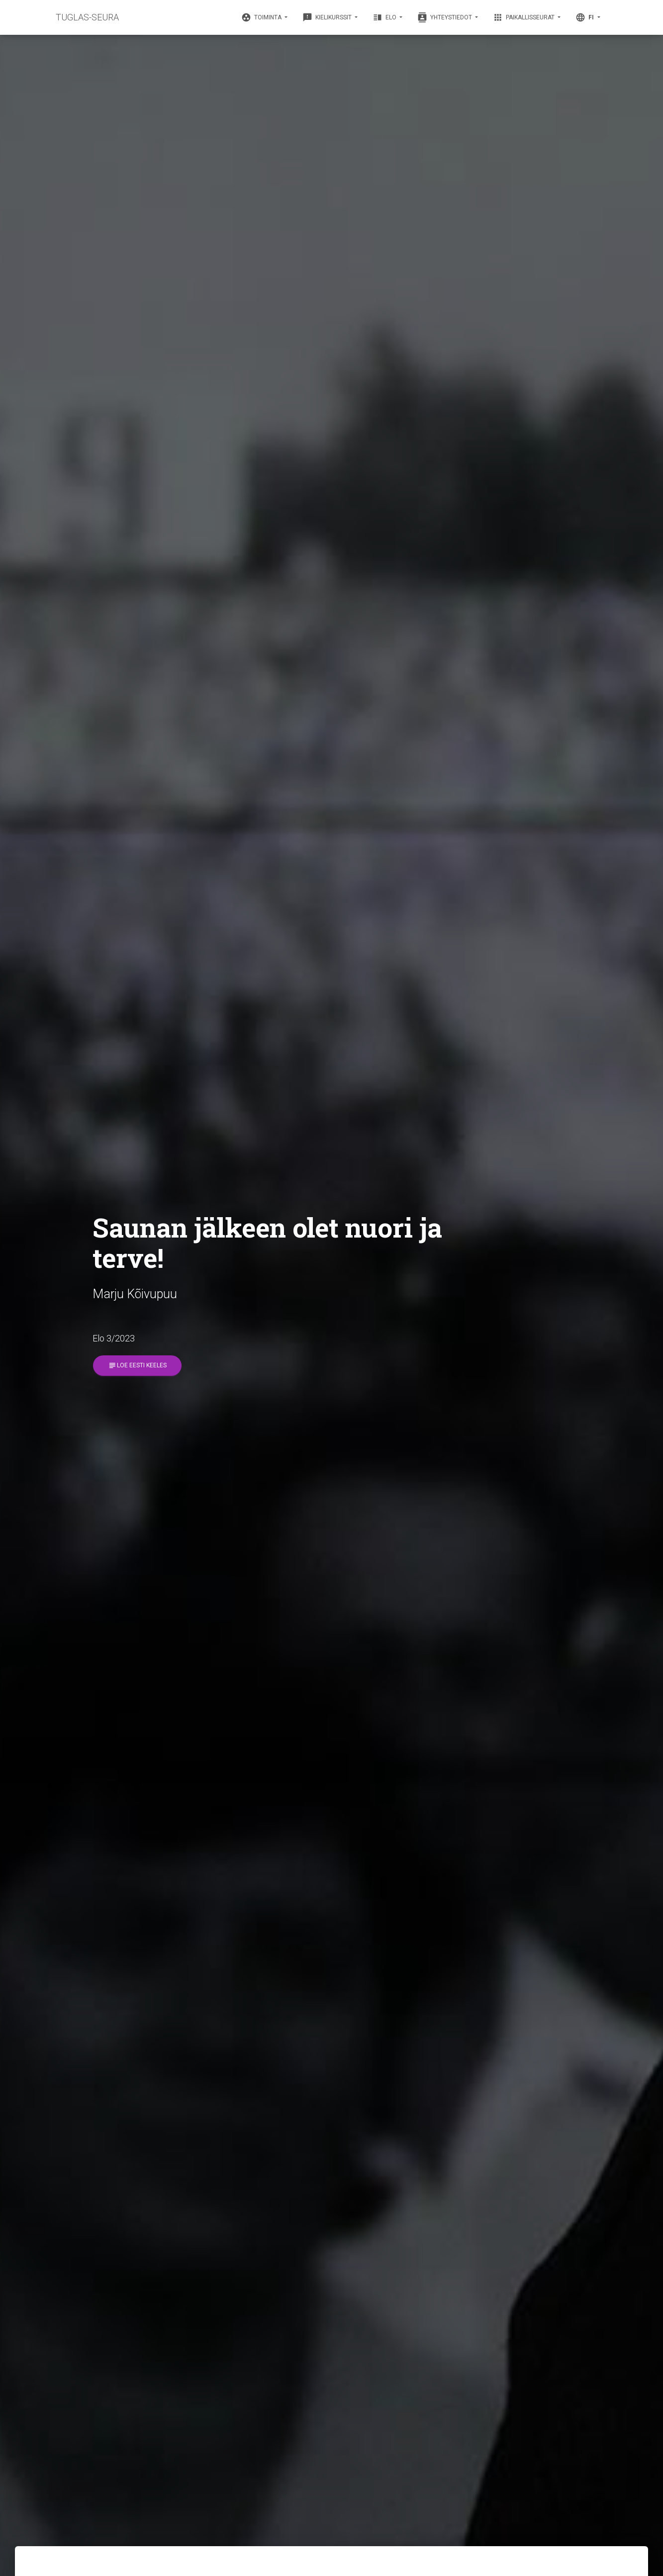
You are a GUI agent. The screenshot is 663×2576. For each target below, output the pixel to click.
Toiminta (262, 17)
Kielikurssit (327, 17)
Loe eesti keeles (137, 1365)
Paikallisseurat (524, 17)
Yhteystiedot (445, 17)
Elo (385, 17)
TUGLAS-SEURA (87, 17)
